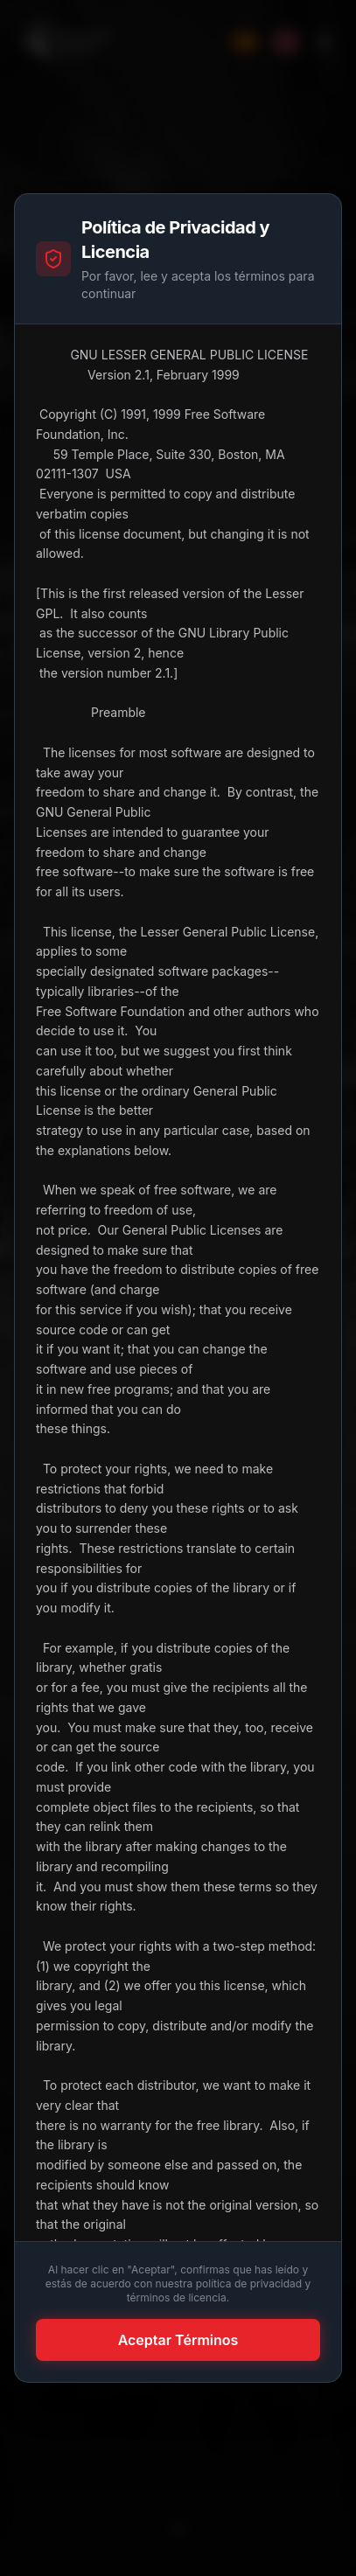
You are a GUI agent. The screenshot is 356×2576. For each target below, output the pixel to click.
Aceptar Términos (178, 2340)
